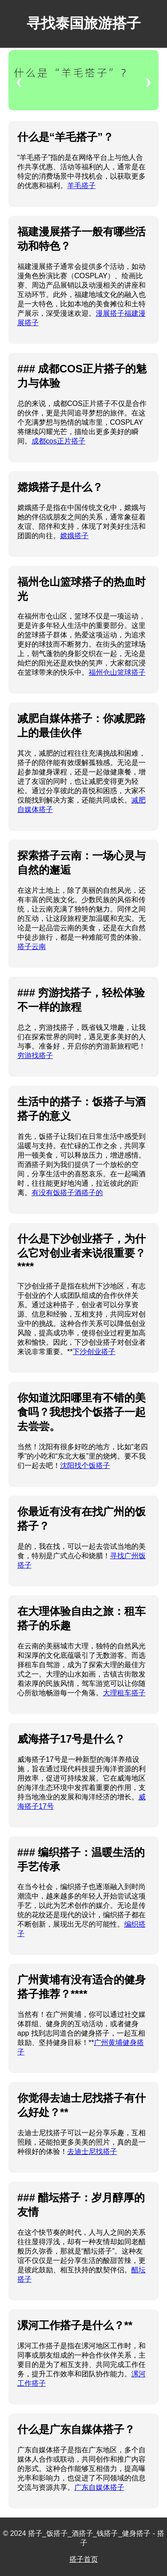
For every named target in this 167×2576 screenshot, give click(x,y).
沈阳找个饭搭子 (85, 1465)
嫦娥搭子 (74, 535)
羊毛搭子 (81, 185)
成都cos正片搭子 (59, 441)
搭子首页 (83, 2559)
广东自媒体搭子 (99, 2487)
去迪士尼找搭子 (92, 2151)
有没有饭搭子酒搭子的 (67, 1192)
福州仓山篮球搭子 (117, 672)
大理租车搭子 (124, 1693)
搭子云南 (31, 946)
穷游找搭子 (35, 1055)
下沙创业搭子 (94, 1351)
